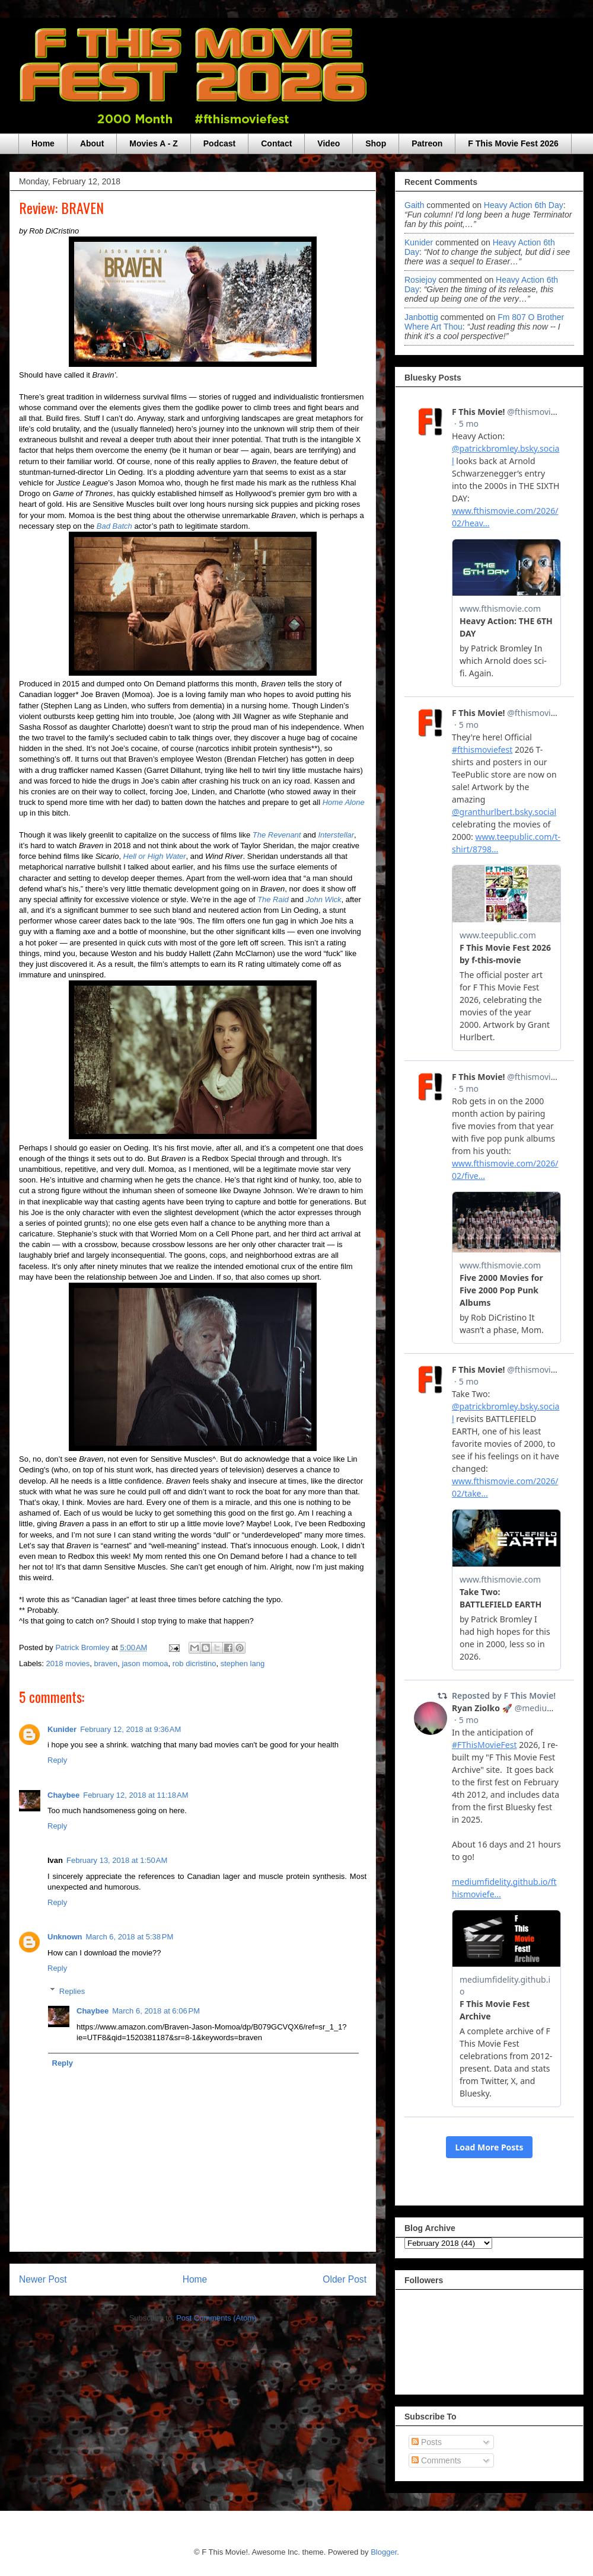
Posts (427, 2442)
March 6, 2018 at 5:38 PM (130, 1936)
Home (43, 143)
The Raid (273, 899)
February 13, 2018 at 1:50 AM (116, 1860)
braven (106, 1663)
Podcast (219, 143)
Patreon (427, 143)
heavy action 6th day (523, 205)
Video (328, 143)
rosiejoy (420, 280)
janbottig (421, 317)
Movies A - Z (153, 143)
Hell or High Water (154, 856)
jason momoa (145, 1663)
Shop (375, 143)
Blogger (384, 2552)
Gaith (414, 205)
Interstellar (336, 834)
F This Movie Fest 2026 (513, 143)
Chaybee (63, 1795)
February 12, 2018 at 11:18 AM (135, 1795)
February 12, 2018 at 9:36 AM (130, 1729)
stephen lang (242, 1663)
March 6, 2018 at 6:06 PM (156, 2010)
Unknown (64, 1936)
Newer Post (43, 2279)
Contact (276, 143)
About (92, 143)
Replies (72, 1990)
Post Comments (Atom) (216, 2317)
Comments (436, 2460)
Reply (57, 1760)
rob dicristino (194, 1663)
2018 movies (68, 1663)
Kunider (61, 1729)
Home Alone (344, 802)
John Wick (324, 899)
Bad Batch (114, 526)
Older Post (344, 2279)
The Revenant (277, 834)
